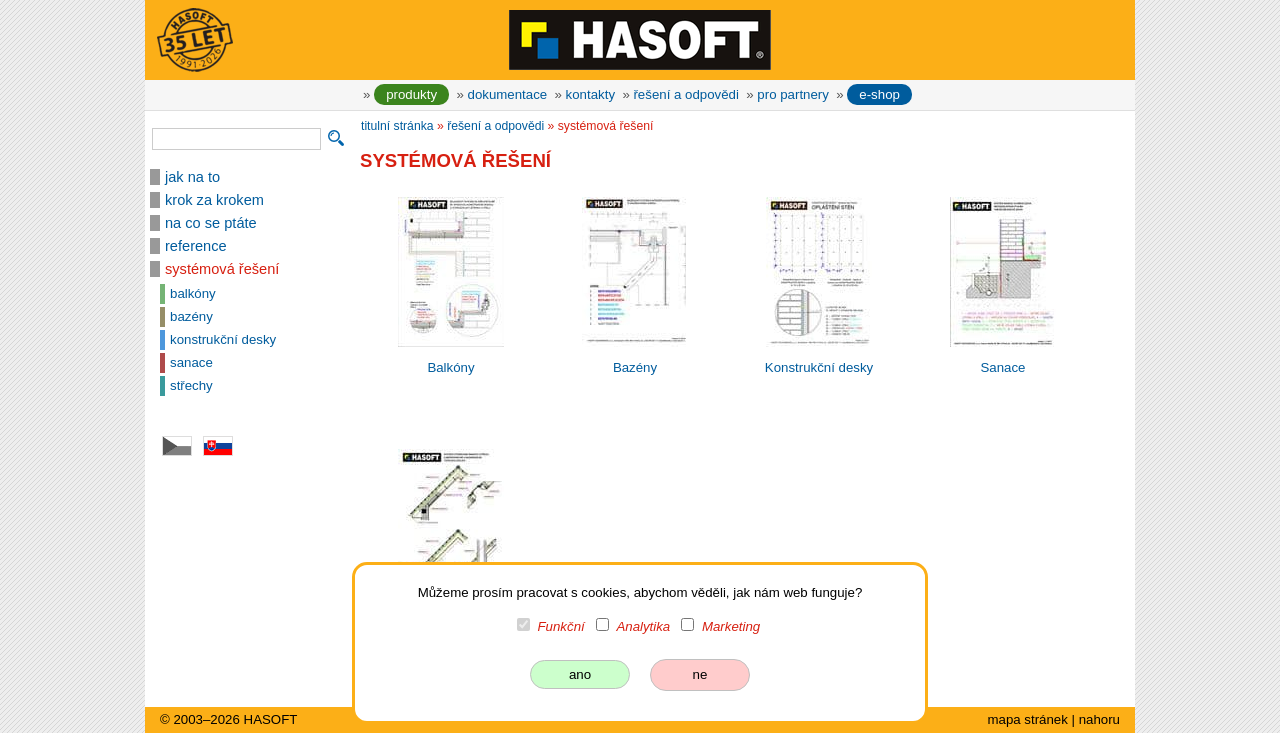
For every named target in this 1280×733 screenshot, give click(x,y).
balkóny (193, 293)
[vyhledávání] (236, 139)
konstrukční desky (223, 339)
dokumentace (508, 94)
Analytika (643, 626)
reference (196, 246)
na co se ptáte (211, 223)
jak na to (192, 177)
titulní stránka (397, 126)
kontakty (590, 94)
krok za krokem (214, 200)
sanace (191, 362)
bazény (191, 316)
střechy (191, 385)
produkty (411, 94)
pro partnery (793, 94)
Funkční (561, 626)
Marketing (731, 626)
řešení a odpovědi (685, 94)
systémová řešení (222, 269)
